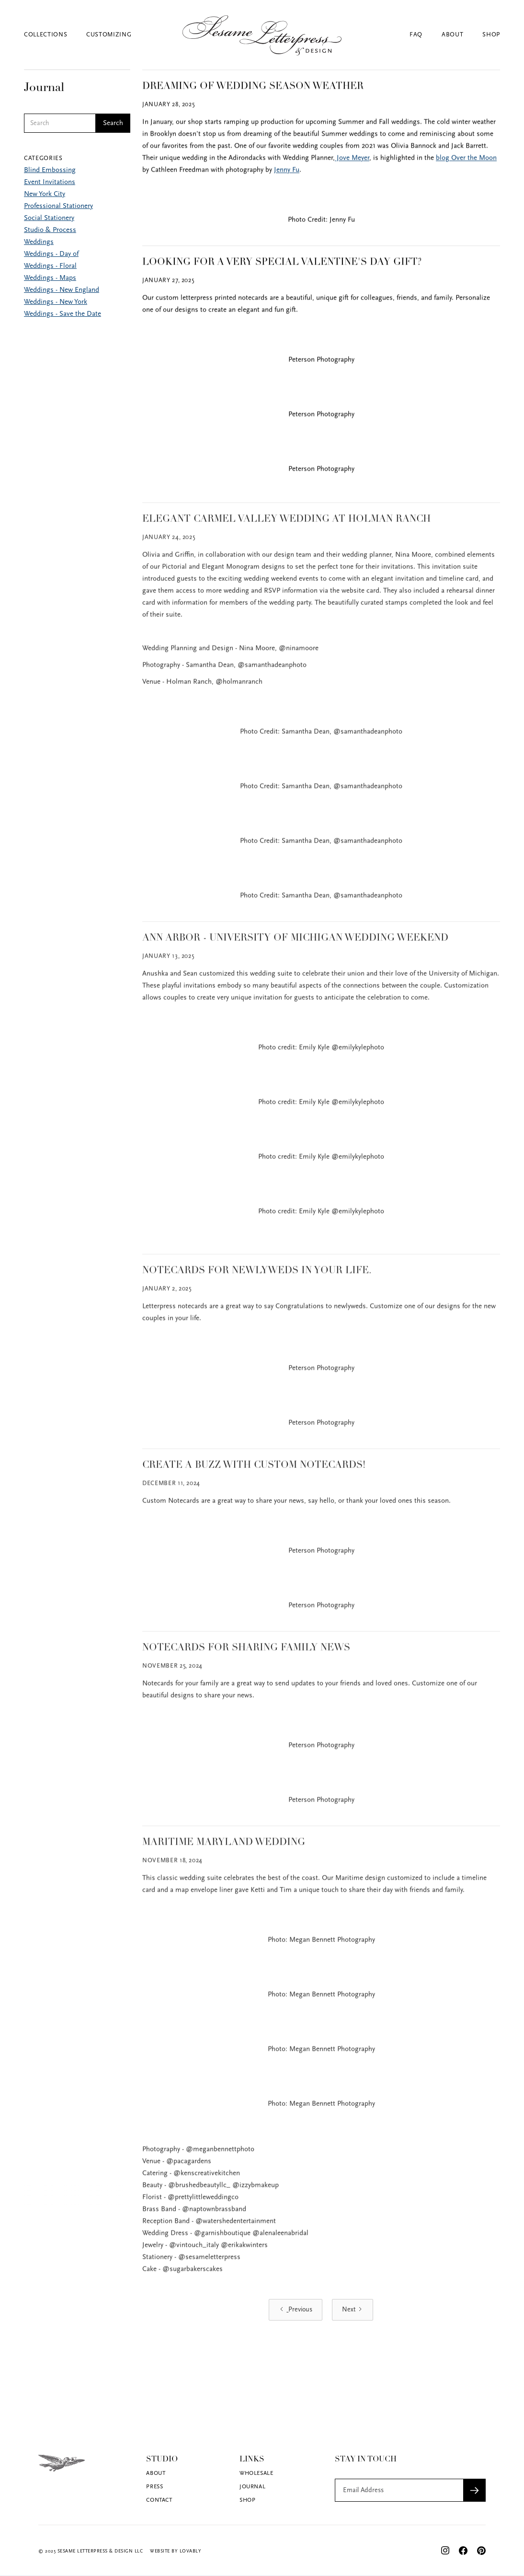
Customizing (108, 35)
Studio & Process (50, 230)
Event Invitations (49, 182)
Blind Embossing (50, 170)
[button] (55, 35)
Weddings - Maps (50, 278)
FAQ (416, 35)
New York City (44, 194)
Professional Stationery (58, 206)
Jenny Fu (286, 170)
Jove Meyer (352, 158)
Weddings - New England (61, 290)
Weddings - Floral (50, 266)
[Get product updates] (399, 2490)
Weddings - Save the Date (62, 314)
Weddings (39, 242)
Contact (159, 2500)
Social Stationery (49, 218)
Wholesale (256, 2473)
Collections (45, 35)
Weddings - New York (55, 302)
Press (154, 2487)
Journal (252, 2487)
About (452, 35)
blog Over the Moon (466, 158)
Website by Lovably (175, 2551)
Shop (491, 35)
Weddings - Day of (51, 254)
